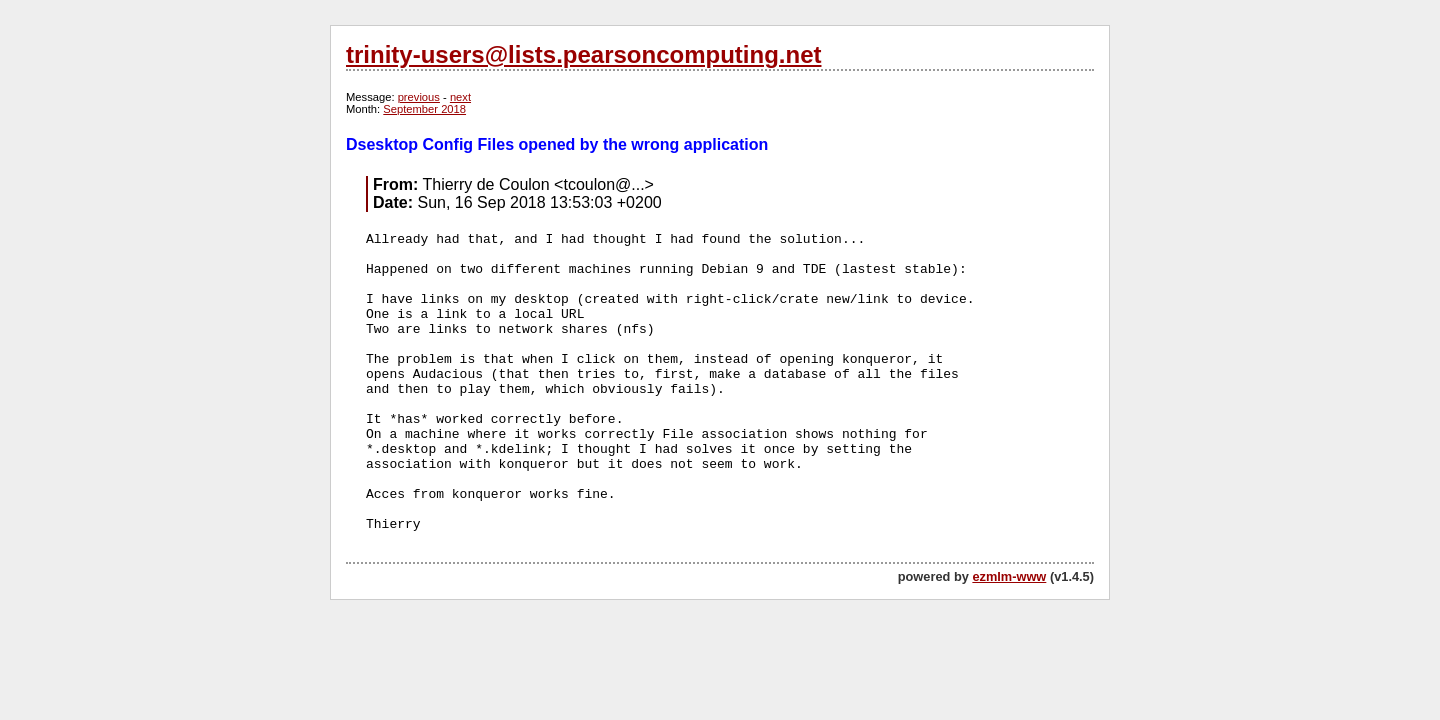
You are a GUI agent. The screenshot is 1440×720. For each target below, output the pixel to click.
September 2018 (424, 109)
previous (419, 97)
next (460, 97)
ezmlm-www (1009, 576)
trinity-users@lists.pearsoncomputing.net (583, 54)
